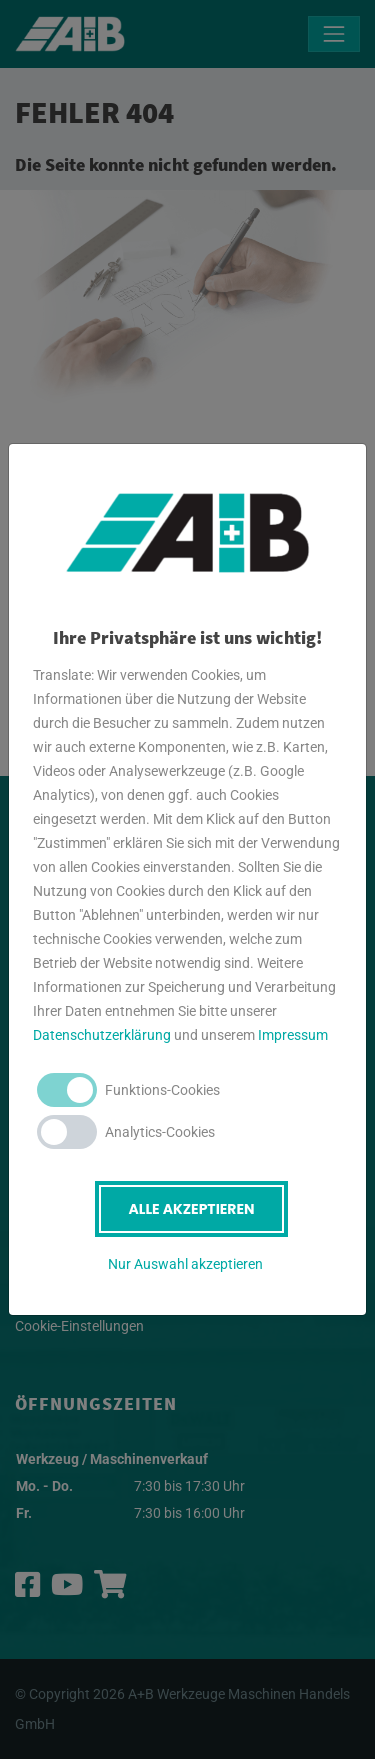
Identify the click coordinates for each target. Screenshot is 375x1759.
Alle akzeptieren (191, 1209)
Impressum (293, 1035)
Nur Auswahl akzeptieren (185, 1264)
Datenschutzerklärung (102, 1035)
